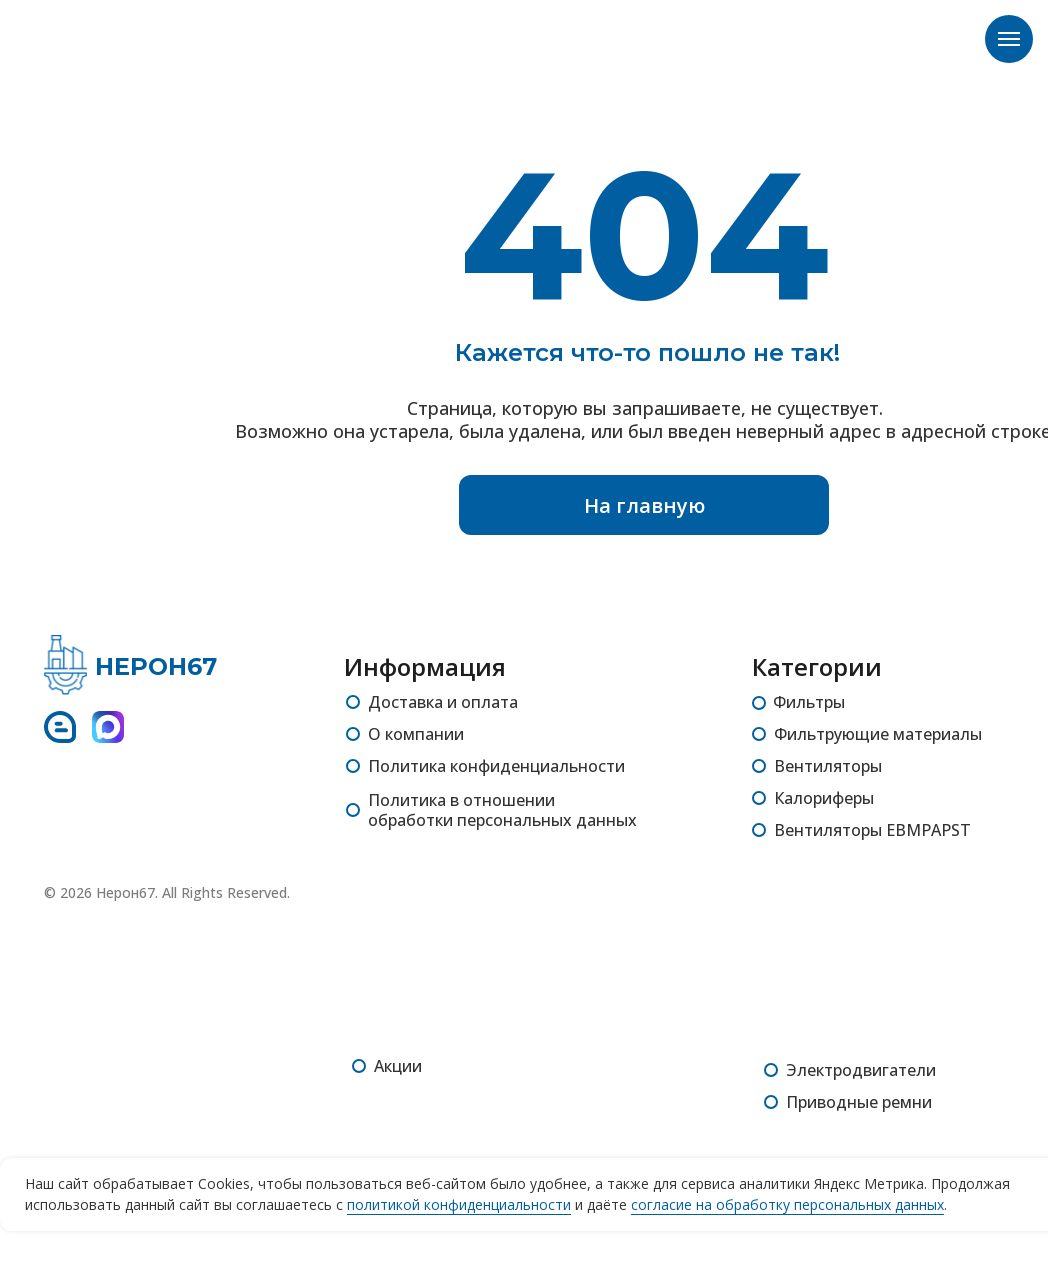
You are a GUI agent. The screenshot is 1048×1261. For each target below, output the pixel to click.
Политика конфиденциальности (496, 766)
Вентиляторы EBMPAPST (872, 830)
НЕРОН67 (156, 666)
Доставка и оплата (443, 702)
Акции (398, 1066)
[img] (65, 665)
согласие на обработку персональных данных (787, 1204)
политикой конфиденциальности (459, 1204)
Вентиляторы (828, 766)
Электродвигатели (861, 1070)
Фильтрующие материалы (878, 734)
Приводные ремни (859, 1102)
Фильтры (809, 702)
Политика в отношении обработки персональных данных (502, 810)
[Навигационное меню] (1009, 39)
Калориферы (824, 798)
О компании (416, 734)
